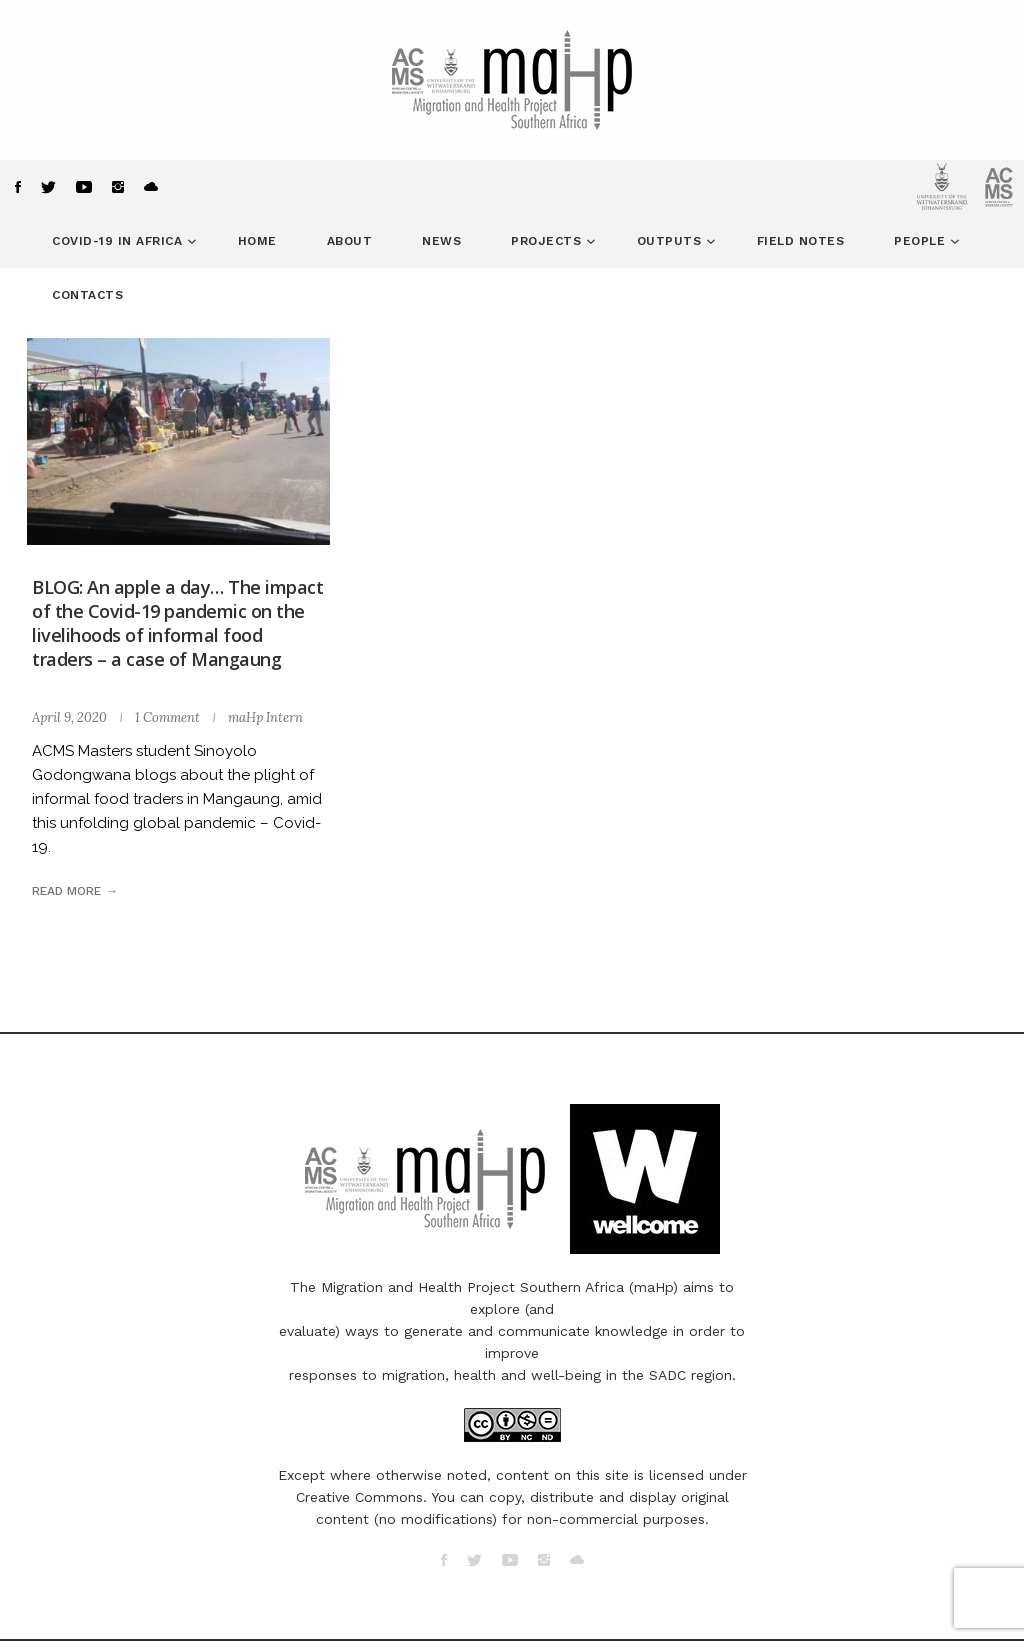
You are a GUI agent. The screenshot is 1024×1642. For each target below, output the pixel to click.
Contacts (87, 295)
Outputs (671, 241)
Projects (548, 241)
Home (257, 241)
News (441, 241)
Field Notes (801, 241)
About (350, 241)
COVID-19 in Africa (119, 241)
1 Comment (167, 717)
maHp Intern (265, 717)
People (922, 241)
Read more (66, 891)
